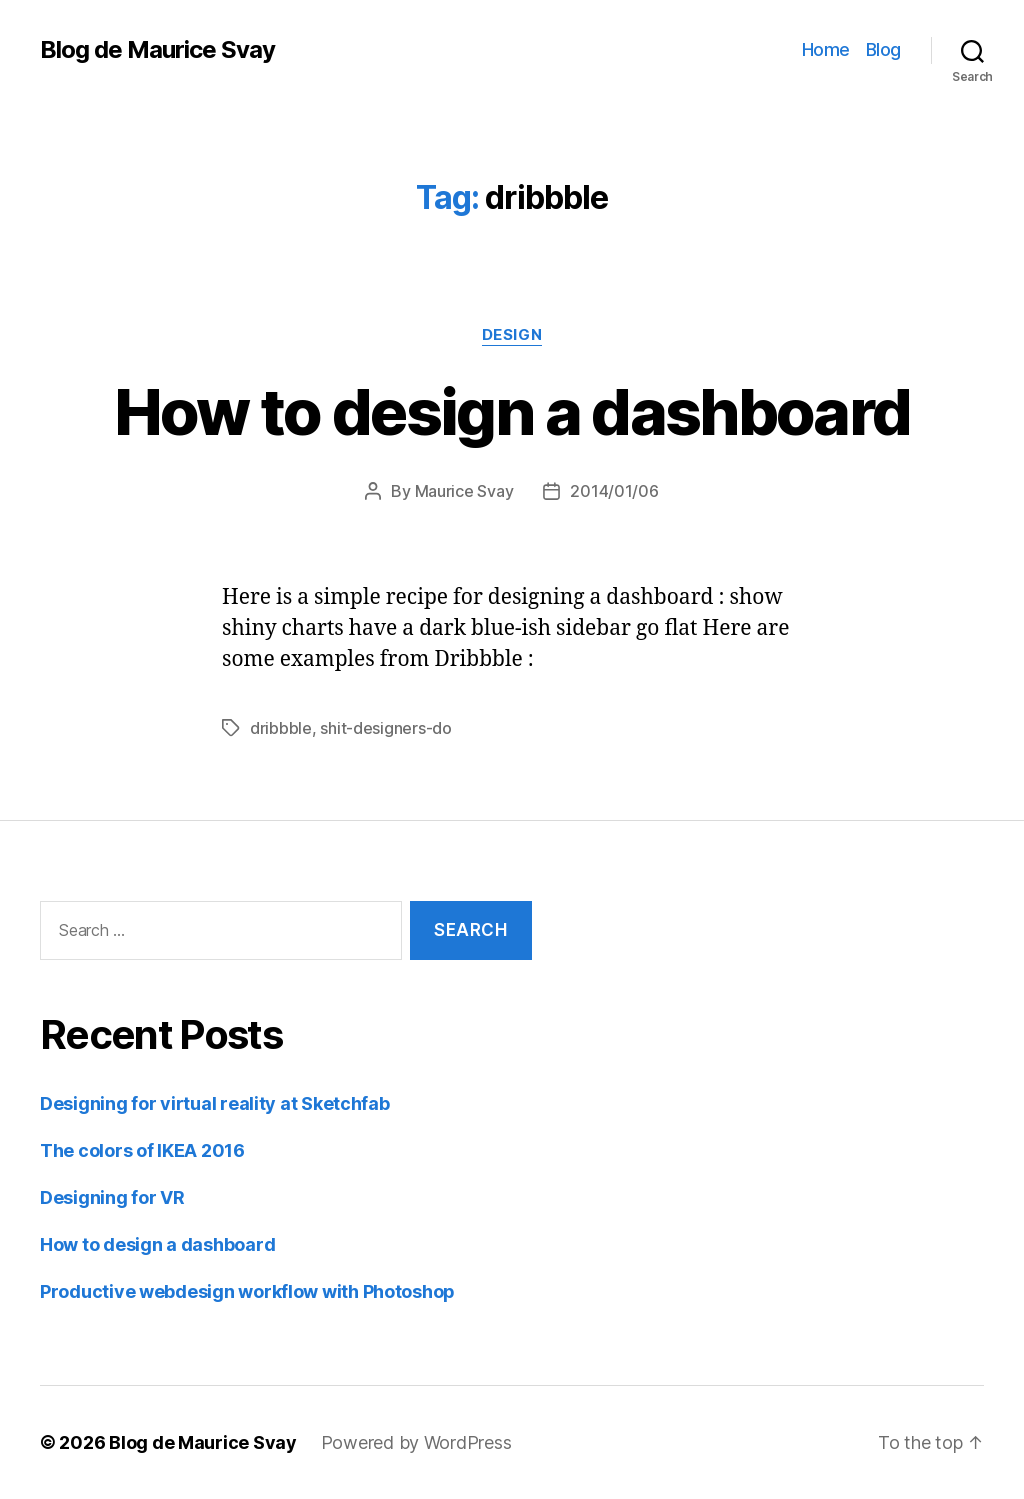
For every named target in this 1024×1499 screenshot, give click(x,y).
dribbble (281, 728)
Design (512, 335)
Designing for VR (112, 1197)
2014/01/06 (614, 491)
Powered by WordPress (416, 1442)
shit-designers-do (385, 728)
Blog (883, 49)
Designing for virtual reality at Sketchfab (215, 1103)
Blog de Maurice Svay (157, 50)
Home (826, 49)
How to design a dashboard (512, 411)
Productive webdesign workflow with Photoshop (247, 1291)
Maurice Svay (464, 491)
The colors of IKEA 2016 (142, 1150)
